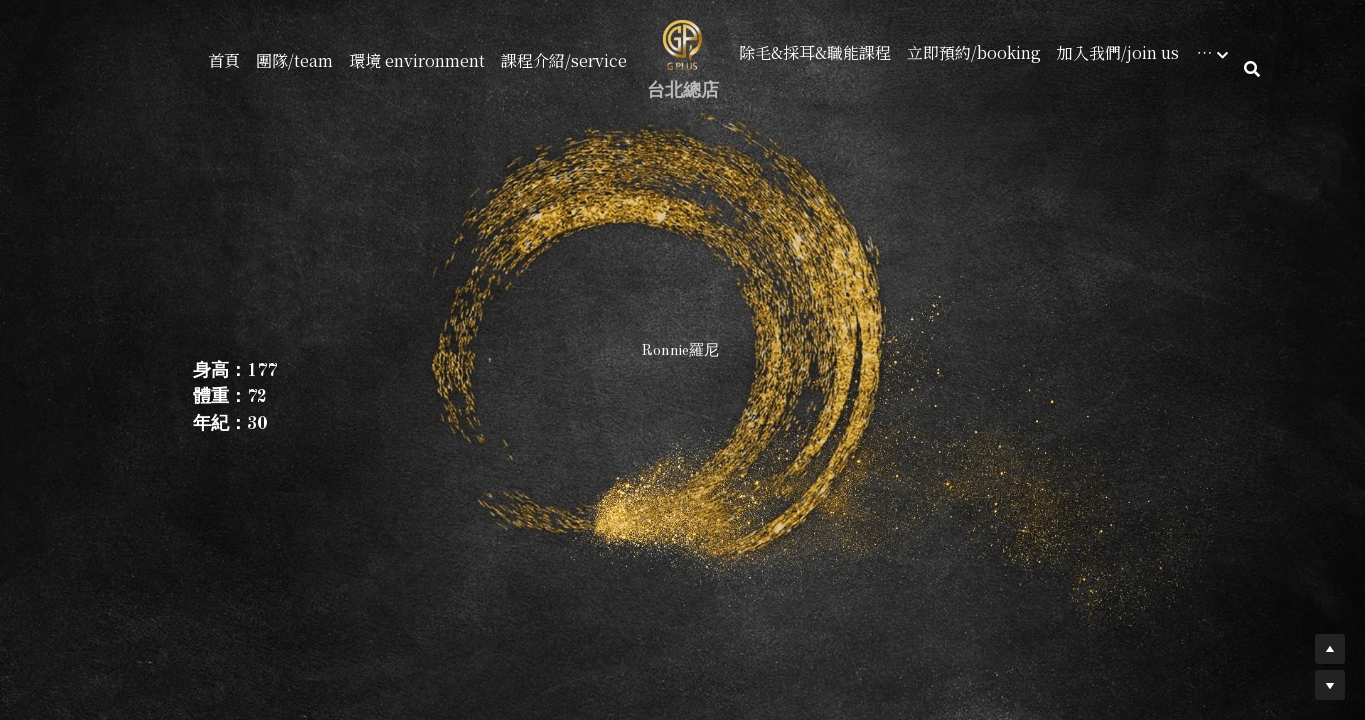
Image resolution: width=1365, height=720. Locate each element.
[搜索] (1252, 69)
